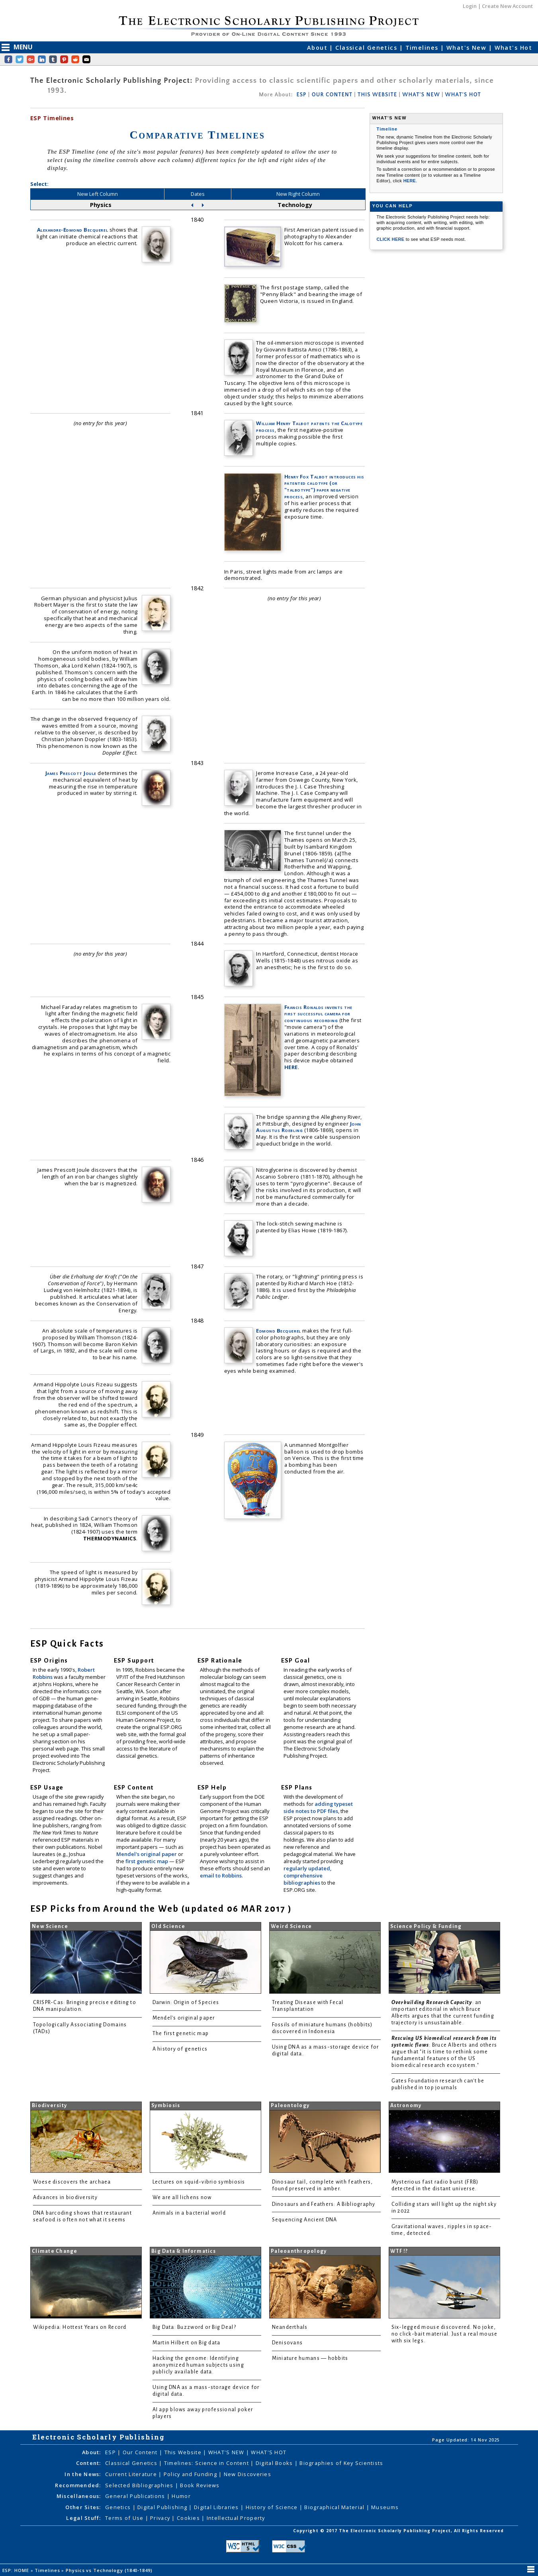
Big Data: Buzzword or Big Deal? (194, 2327)
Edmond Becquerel (278, 1330)
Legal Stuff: (83, 2517)
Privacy (161, 2517)
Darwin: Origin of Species (186, 2002)
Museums (385, 2507)
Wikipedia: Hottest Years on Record (80, 2327)
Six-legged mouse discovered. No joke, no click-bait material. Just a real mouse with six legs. (444, 2334)
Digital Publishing (163, 2507)
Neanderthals (290, 2327)
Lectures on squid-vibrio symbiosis (199, 2182)
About (318, 47)
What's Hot (513, 47)
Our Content (141, 2452)
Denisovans (287, 2343)
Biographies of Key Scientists (341, 2463)
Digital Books (275, 2463)
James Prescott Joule (70, 773)
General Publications (136, 2496)
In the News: (83, 2474)
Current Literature (131, 2474)
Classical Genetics (367, 47)
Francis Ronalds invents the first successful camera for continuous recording (318, 1013)
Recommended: (78, 2485)
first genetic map (147, 1861)
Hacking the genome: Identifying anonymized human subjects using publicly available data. (198, 2365)
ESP (301, 95)
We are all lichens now (182, 2197)
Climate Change (55, 2251)
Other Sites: (83, 2507)
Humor (181, 2496)
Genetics (119, 2507)
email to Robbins (221, 1875)
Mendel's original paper (147, 1854)
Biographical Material (335, 2507)
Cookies (189, 2517)
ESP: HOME (16, 2570)
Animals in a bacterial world (189, 2213)
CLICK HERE (391, 239)
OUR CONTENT (332, 95)
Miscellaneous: (79, 2496)
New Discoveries (247, 2474)
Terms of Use (125, 2517)
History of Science (272, 2507)
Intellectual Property (236, 2517)
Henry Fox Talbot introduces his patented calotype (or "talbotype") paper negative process (324, 486)
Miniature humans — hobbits (310, 2358)
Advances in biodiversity (65, 2197)
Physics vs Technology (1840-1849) (110, 2570)
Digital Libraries (217, 2507)
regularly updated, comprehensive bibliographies (307, 1875)
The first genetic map (181, 2033)
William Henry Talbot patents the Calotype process (309, 426)
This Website (183, 2452)
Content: (88, 2463)
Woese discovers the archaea (72, 2182)
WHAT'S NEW (421, 95)
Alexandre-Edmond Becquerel (72, 229)
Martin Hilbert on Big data (187, 2343)
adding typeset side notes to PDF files (318, 1807)
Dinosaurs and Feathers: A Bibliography (324, 2204)
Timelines (422, 47)
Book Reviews (199, 2485)
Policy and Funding (191, 2474)
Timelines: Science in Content (207, 2463)
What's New (467, 47)
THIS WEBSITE (377, 95)
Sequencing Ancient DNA (304, 2220)
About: (91, 2452)
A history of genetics (180, 2049)
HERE (291, 1067)
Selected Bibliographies (140, 2485)
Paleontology (290, 2105)
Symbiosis (165, 2105)
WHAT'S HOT (463, 95)
